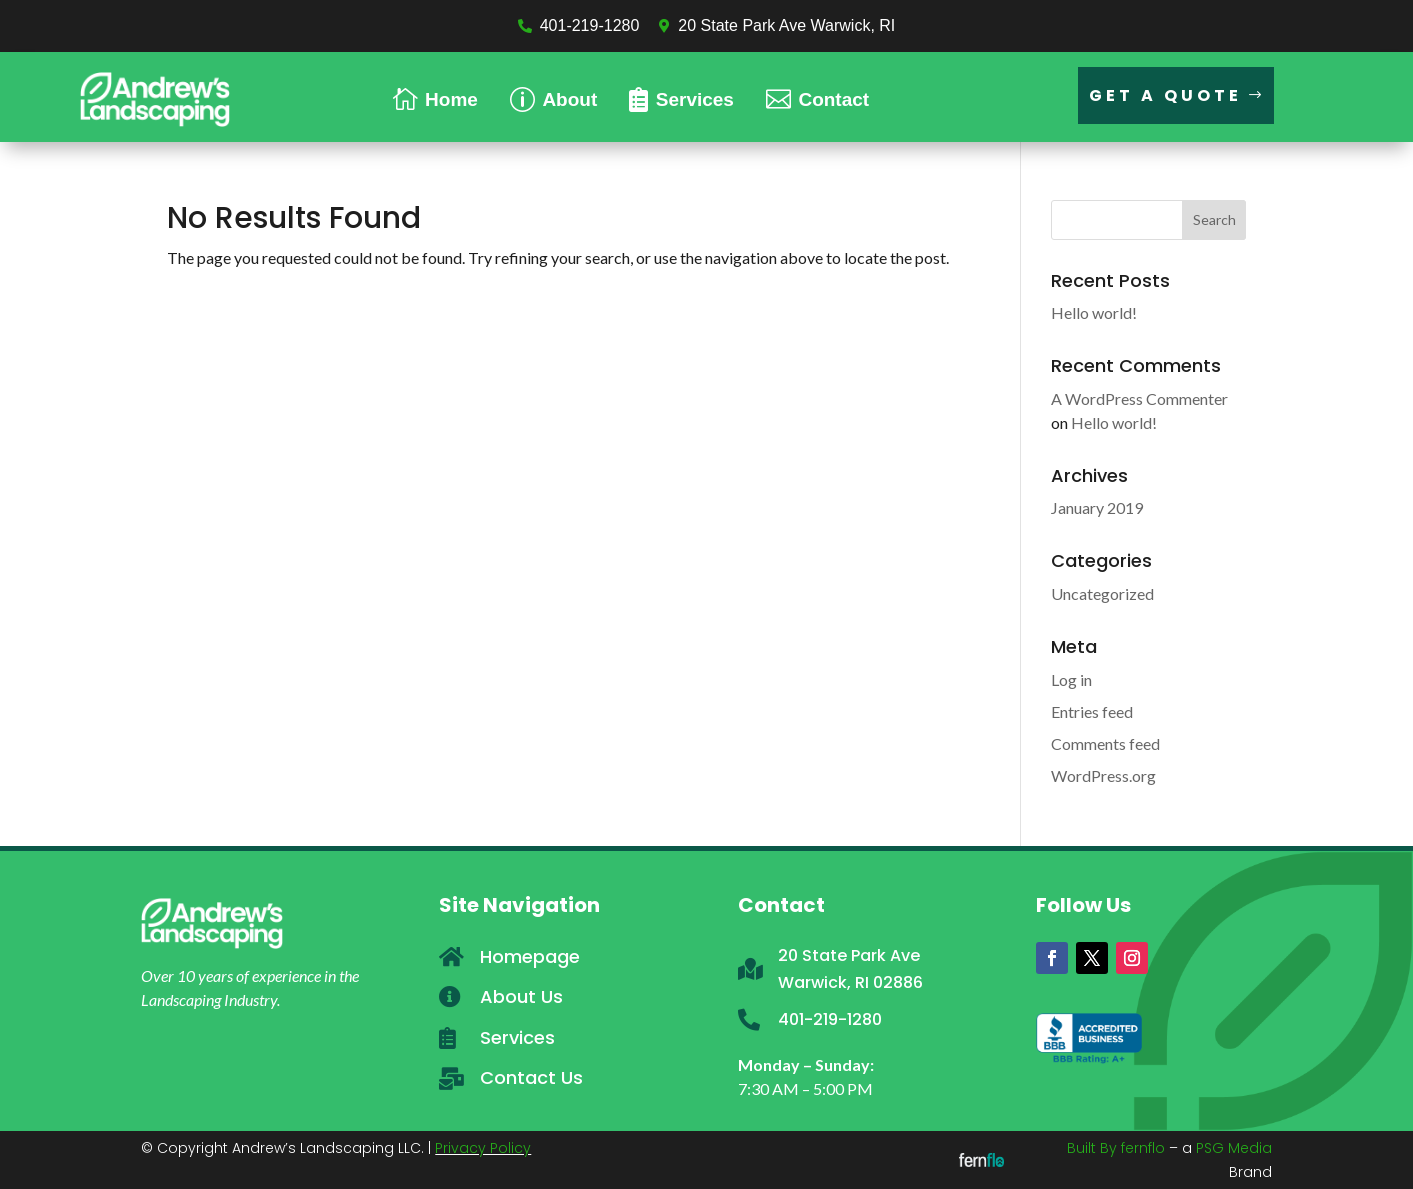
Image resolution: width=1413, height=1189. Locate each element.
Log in (1071, 679)
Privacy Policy (483, 1148)
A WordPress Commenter (1139, 398)
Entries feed (1092, 711)
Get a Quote (1165, 95)
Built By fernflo (1116, 1148)
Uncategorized (1102, 593)
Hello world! (1094, 312)
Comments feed (1105, 743)
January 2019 (1097, 507)
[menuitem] (435, 97)
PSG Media (1234, 1148)
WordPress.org (1103, 775)
